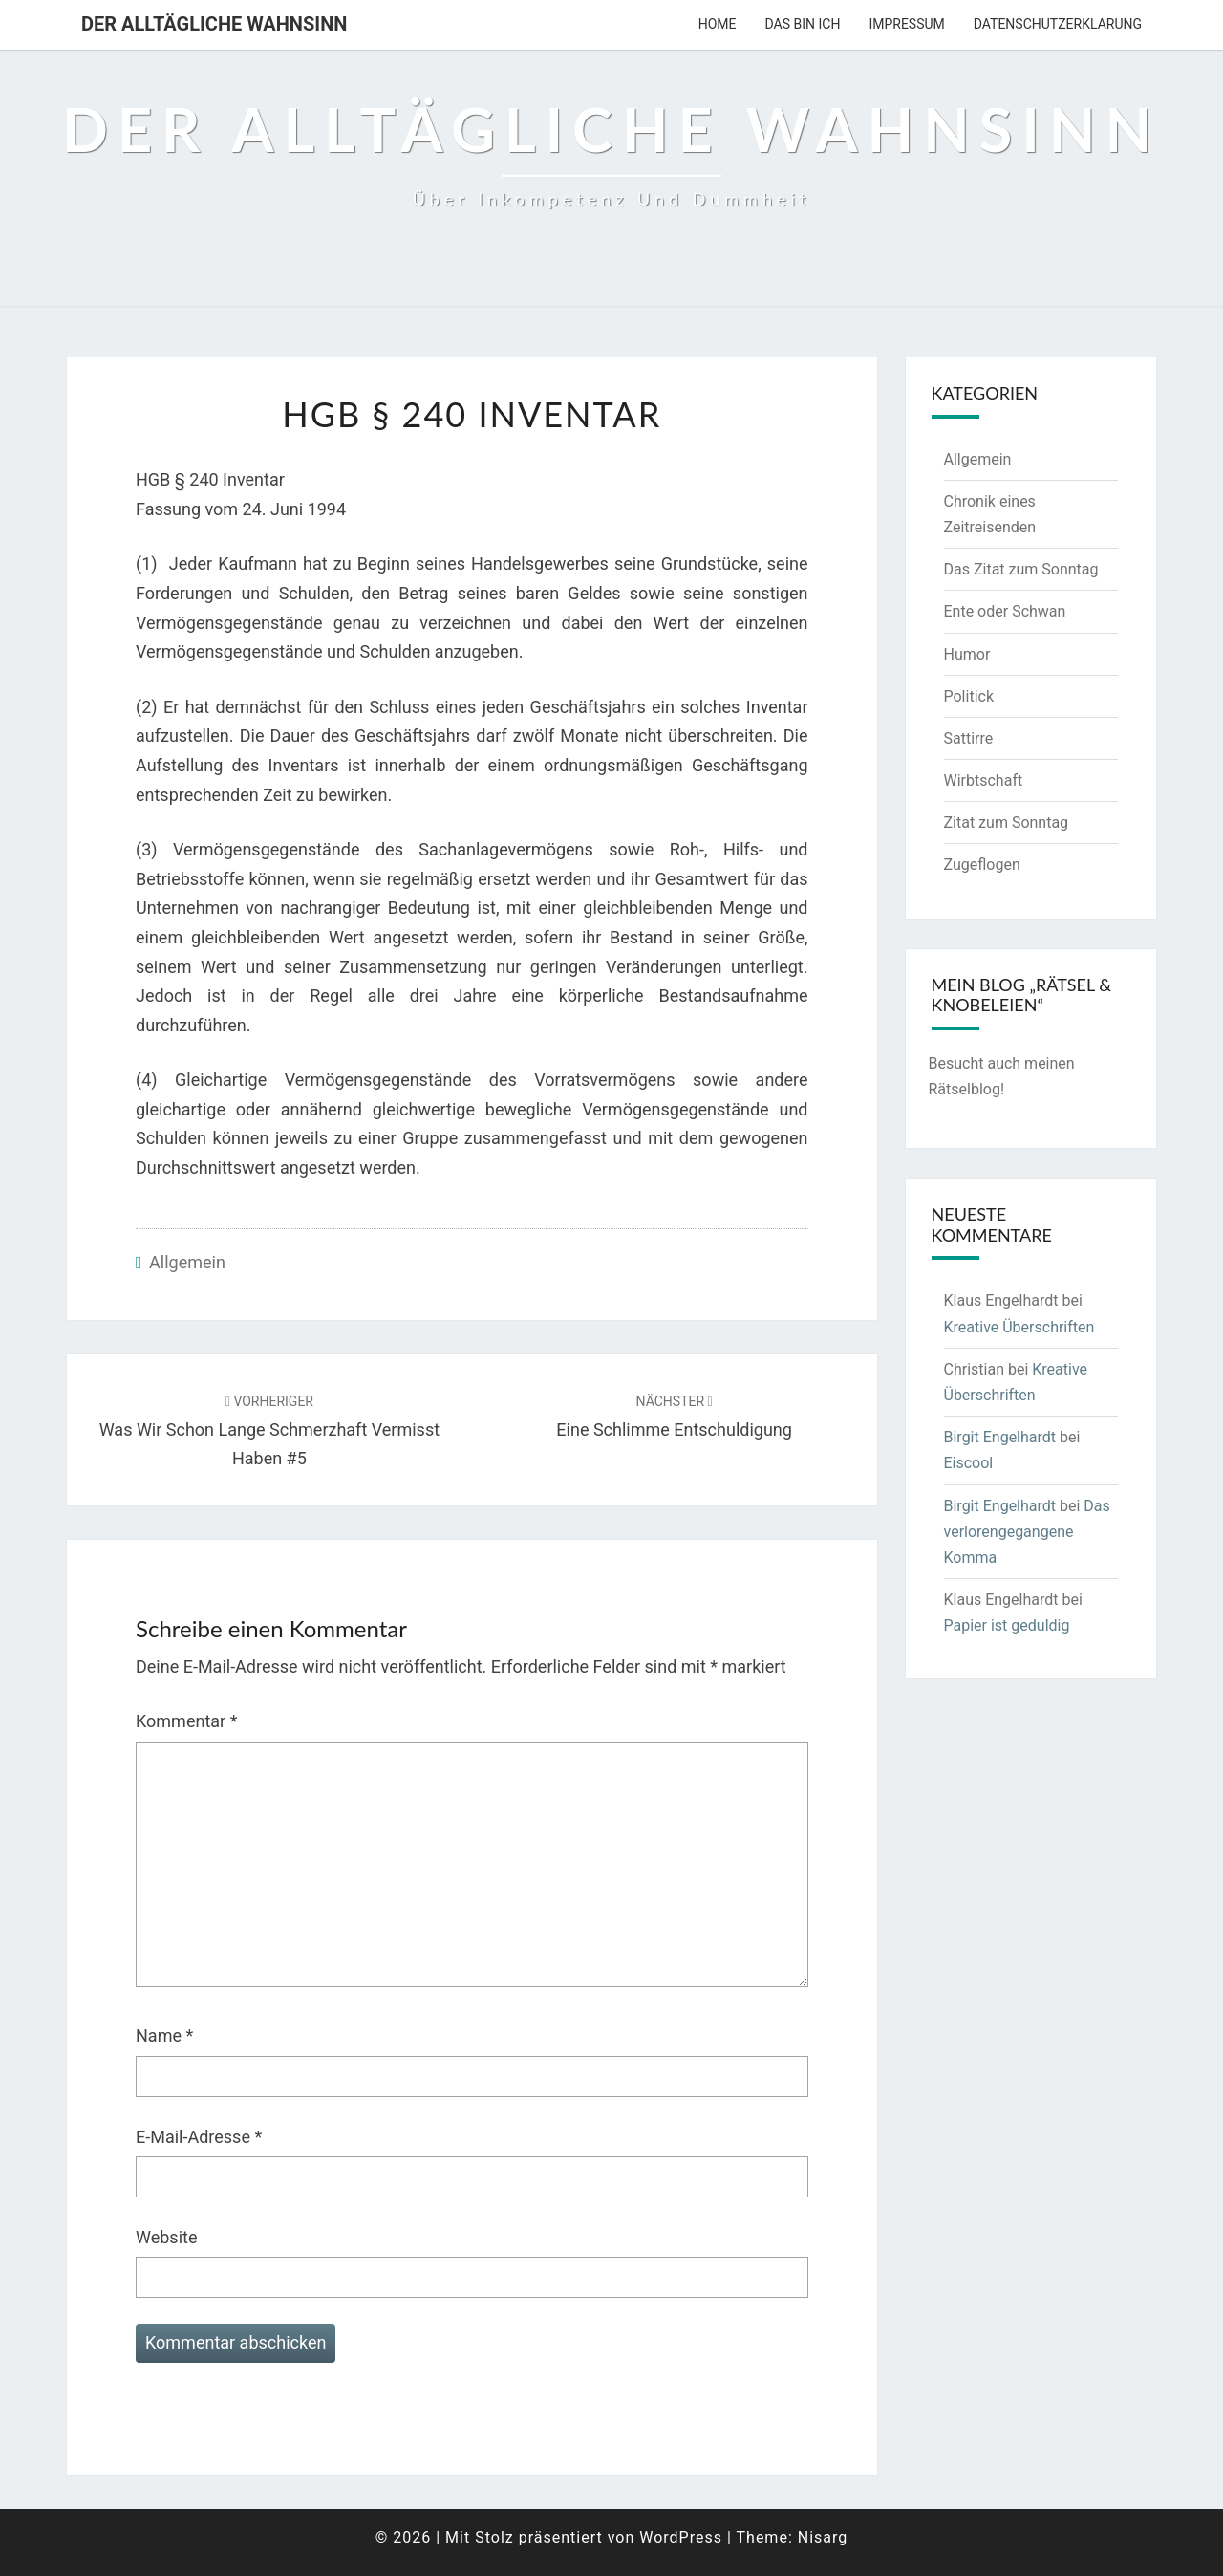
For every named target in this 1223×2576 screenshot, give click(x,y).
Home (717, 24)
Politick (969, 696)
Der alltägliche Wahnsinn (214, 23)
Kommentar (186, 1721)
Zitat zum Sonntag (1006, 822)
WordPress (680, 2537)
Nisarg (823, 2537)
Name (164, 2035)
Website (166, 2237)
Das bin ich (803, 24)
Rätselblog (964, 1089)
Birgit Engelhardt (1000, 1437)
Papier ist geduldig (1007, 1625)
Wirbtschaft (983, 780)
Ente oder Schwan (1005, 611)
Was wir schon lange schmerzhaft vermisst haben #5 (269, 1431)
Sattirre (969, 738)
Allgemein (187, 1262)
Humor (967, 654)
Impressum (906, 24)
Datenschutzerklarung (1058, 24)
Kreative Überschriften (1019, 1327)
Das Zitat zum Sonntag (1021, 569)
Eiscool (969, 1463)
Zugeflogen (982, 864)
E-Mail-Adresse (199, 2137)
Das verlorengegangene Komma (1027, 1532)
